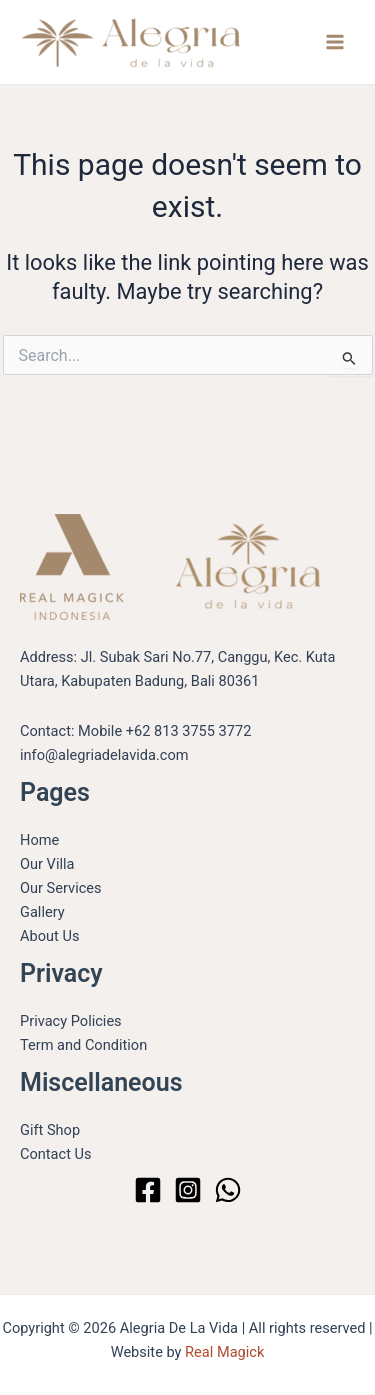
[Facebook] (148, 1190)
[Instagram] (188, 1190)
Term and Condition (83, 1045)
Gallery (42, 912)
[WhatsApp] (228, 1190)
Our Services (61, 888)
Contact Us (56, 1154)
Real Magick (224, 1352)
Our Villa (47, 864)
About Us (49, 936)
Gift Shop (50, 1130)
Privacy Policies (71, 1021)
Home (39, 840)
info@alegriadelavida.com (104, 755)
